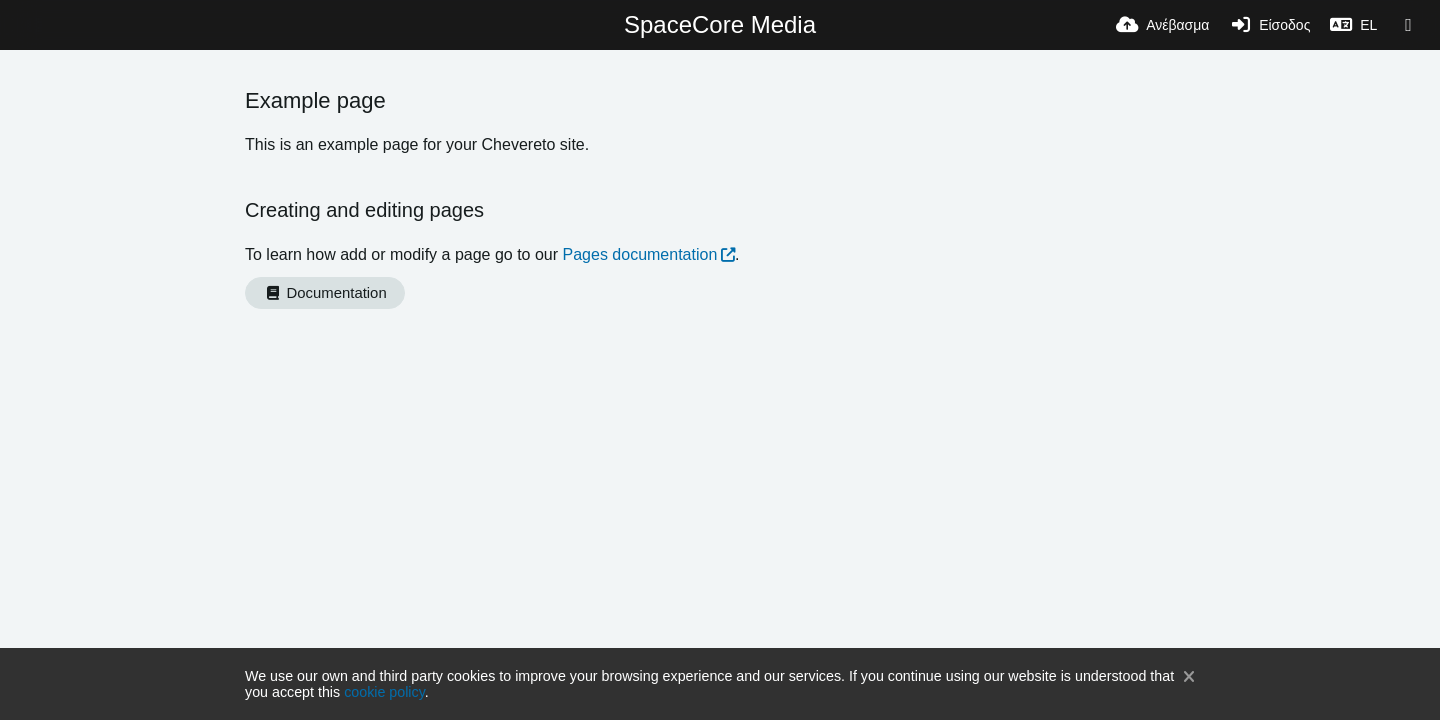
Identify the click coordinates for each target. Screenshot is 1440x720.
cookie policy (384, 692)
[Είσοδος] (1269, 25)
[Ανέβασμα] (1162, 25)
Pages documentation (640, 254)
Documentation (325, 293)
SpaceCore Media (720, 24)
